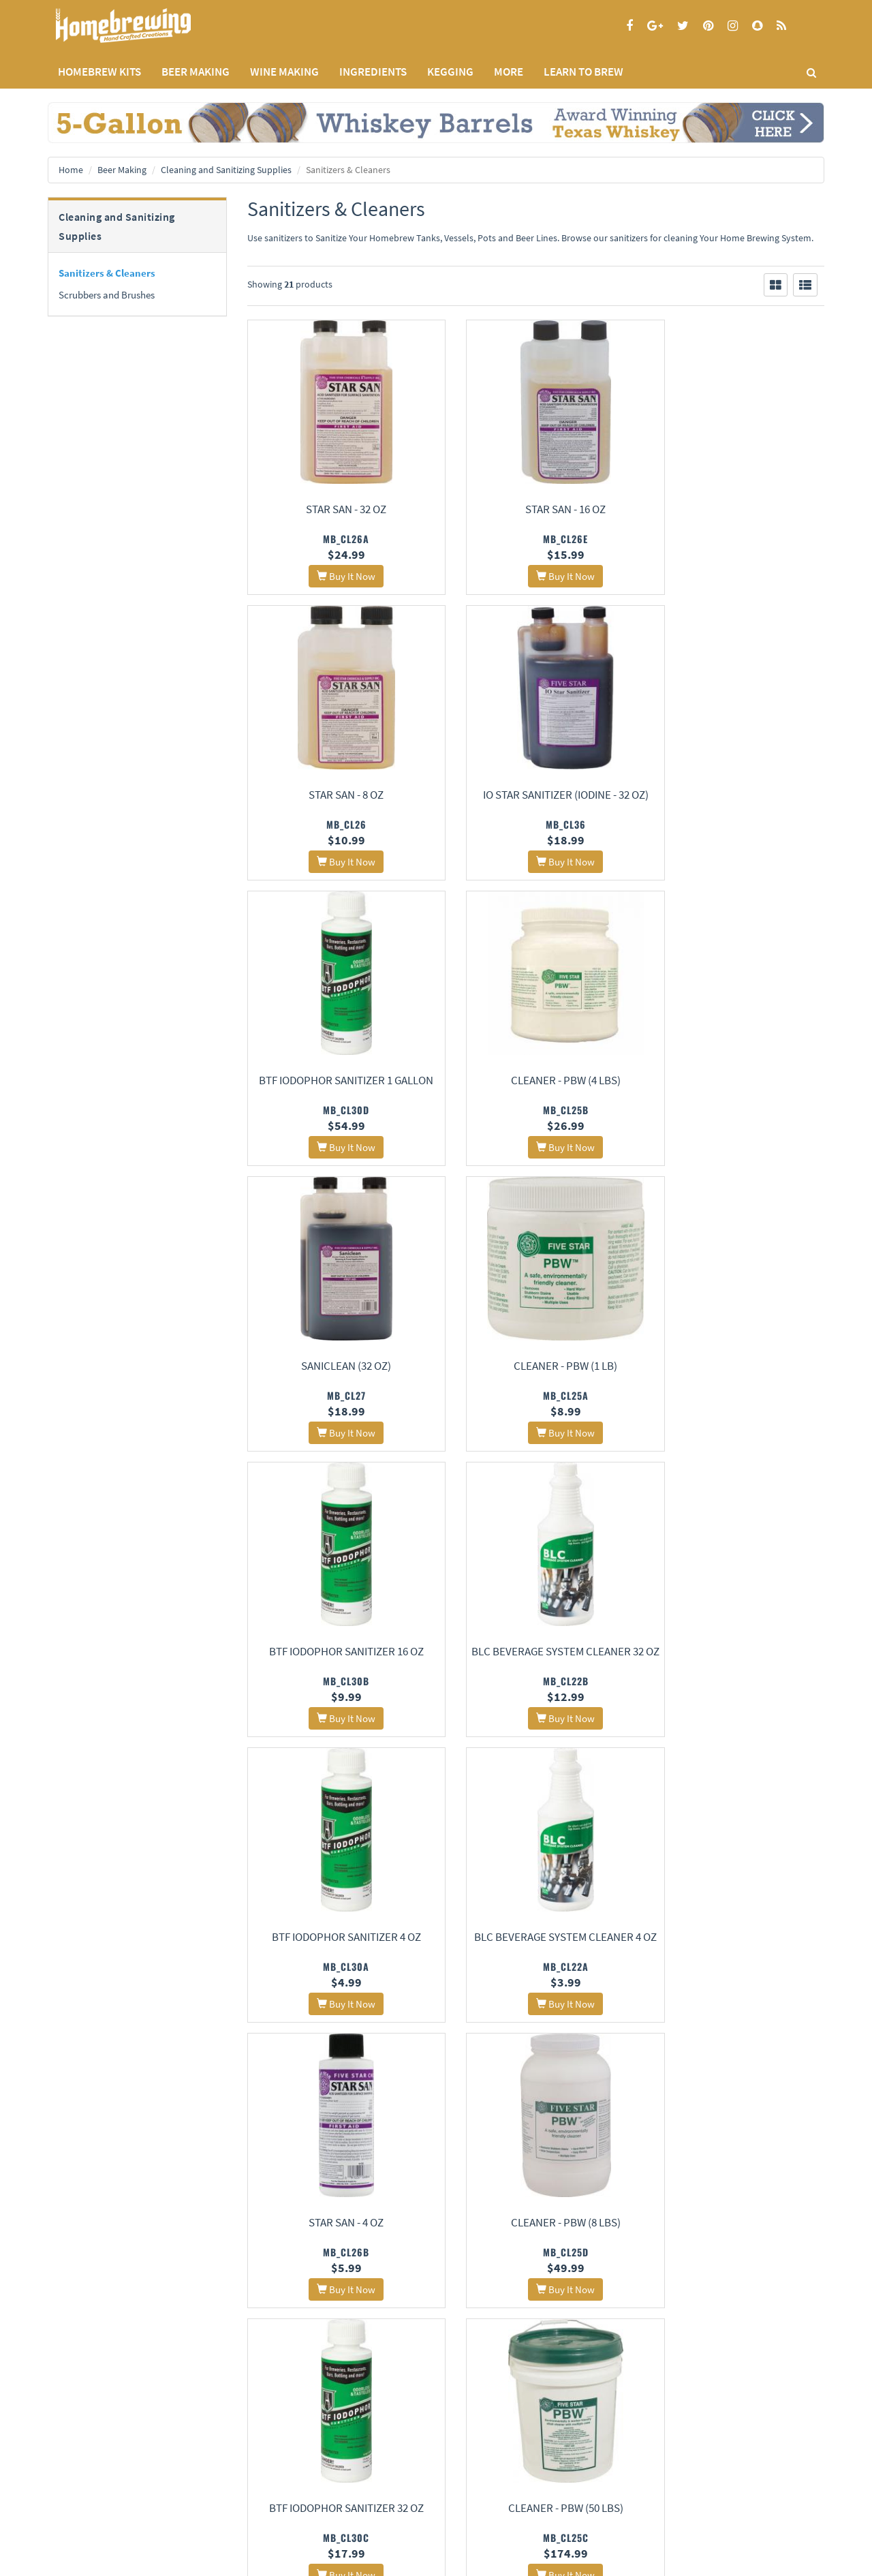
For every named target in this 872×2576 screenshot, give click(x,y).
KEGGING (450, 71)
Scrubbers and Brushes (107, 294)
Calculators (334, 2496)
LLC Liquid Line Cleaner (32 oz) (734, 1938)
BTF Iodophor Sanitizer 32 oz (734, 1653)
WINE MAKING (284, 71)
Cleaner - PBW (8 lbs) (536, 1653)
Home (71, 170)
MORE (508, 71)
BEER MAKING (195, 71)
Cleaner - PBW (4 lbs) (735, 794)
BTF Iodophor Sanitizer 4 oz (535, 1365)
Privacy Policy (73, 2460)
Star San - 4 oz (336, 1653)
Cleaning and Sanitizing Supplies (226, 170)
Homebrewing (143, 25)
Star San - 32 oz (336, 509)
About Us (208, 2426)
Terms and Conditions (87, 2478)
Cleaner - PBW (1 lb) (535, 1080)
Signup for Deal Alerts (535, 2467)
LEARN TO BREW (583, 71)
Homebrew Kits (99, 71)
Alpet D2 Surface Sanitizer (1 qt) (536, 1938)
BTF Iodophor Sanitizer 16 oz (734, 1080)
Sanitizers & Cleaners (107, 272)
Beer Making (121, 170)
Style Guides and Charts (356, 2478)
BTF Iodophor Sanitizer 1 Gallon (535, 794)
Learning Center (342, 2460)
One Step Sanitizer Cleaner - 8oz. (735, 2128)
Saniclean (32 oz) (337, 1080)
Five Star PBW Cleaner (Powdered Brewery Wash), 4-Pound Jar (536, 2241)
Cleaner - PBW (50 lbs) (336, 1938)
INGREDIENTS (373, 71)
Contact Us (200, 2460)
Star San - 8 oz (735, 509)
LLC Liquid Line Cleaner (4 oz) (336, 2224)
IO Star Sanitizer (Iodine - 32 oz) (336, 794)
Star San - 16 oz (535, 509)
